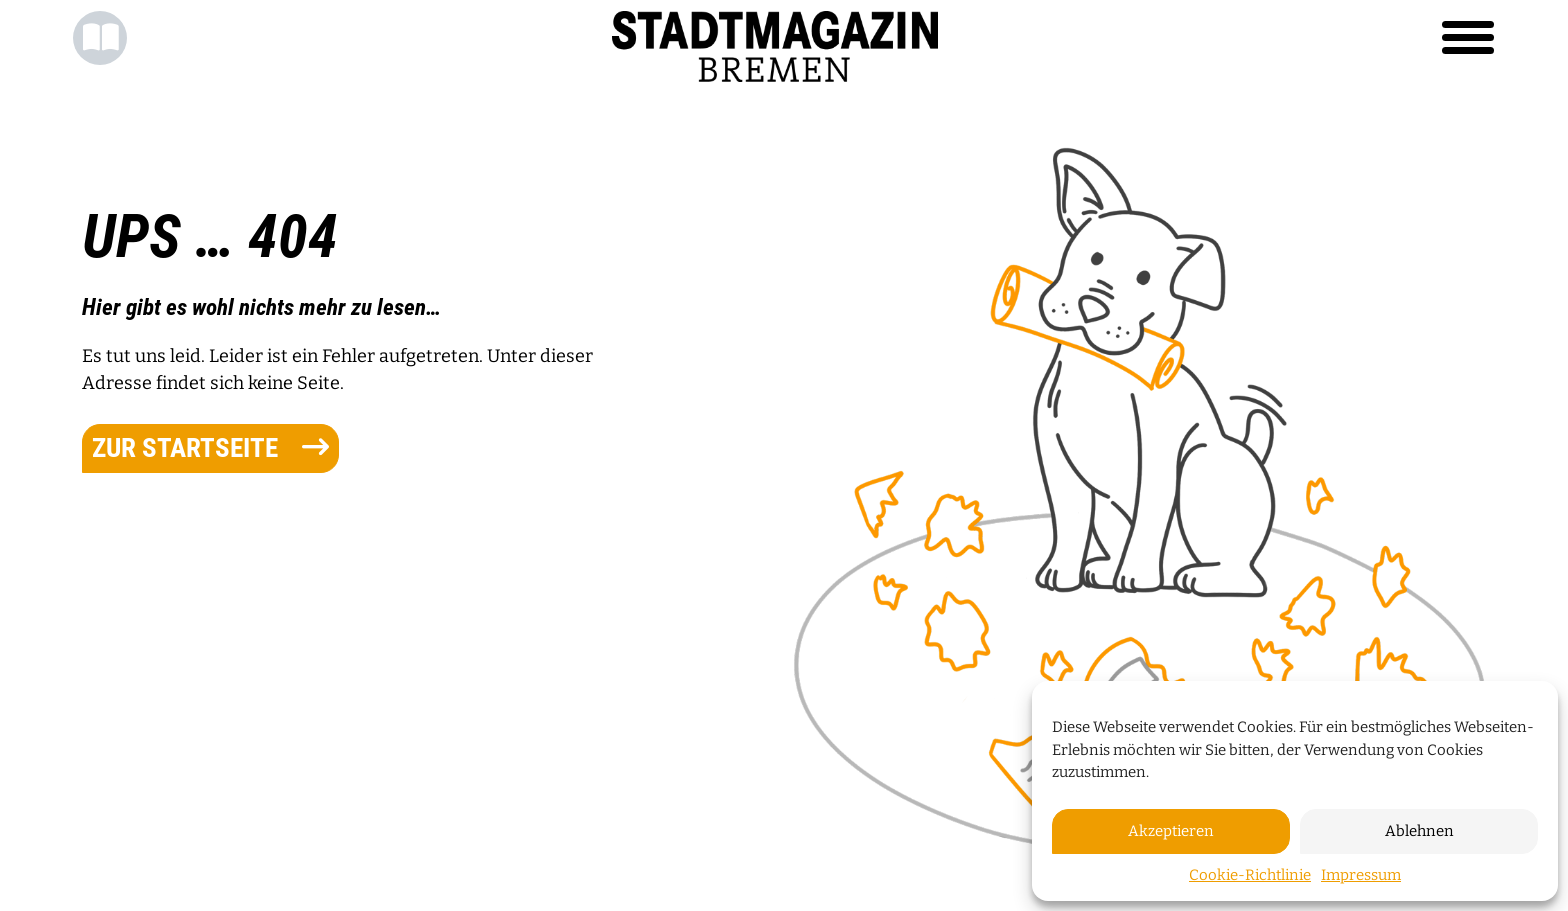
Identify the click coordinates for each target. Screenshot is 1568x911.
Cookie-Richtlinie (1250, 875)
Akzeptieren (1171, 831)
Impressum (1361, 875)
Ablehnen (1419, 831)
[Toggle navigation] (1468, 38)
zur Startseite (210, 448)
